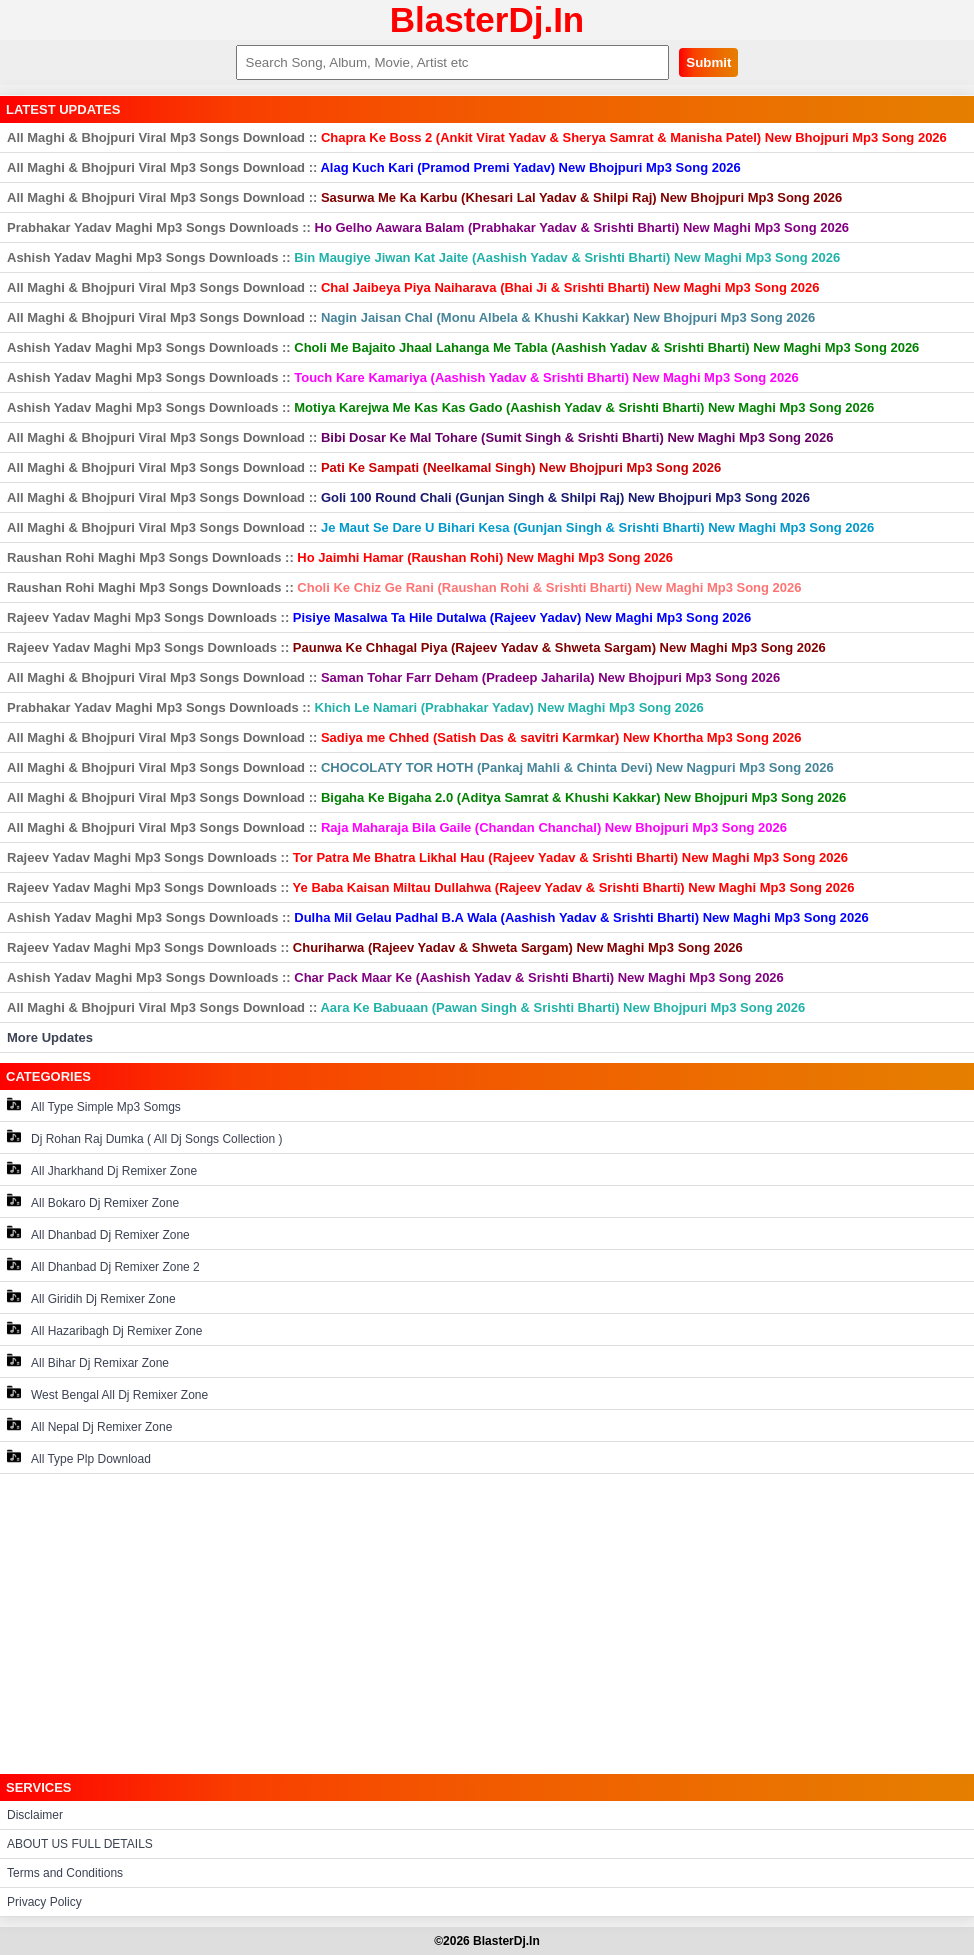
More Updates (50, 1037)
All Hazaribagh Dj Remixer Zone (104, 1329)
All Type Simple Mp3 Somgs (94, 1105)
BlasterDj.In (487, 19)
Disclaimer (35, 1815)
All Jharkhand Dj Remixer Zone (102, 1169)
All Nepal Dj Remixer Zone (89, 1425)
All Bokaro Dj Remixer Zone (93, 1201)
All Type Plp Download (79, 1457)
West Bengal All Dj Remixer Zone (107, 1393)
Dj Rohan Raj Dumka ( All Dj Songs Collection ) (144, 1137)
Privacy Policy (44, 1902)
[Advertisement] (487, 1624)
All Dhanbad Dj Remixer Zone (98, 1233)
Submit (708, 62)
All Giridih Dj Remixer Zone (91, 1297)
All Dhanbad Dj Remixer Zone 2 (103, 1265)
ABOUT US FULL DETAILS (80, 1844)
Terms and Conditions (65, 1873)
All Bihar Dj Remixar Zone (88, 1361)
